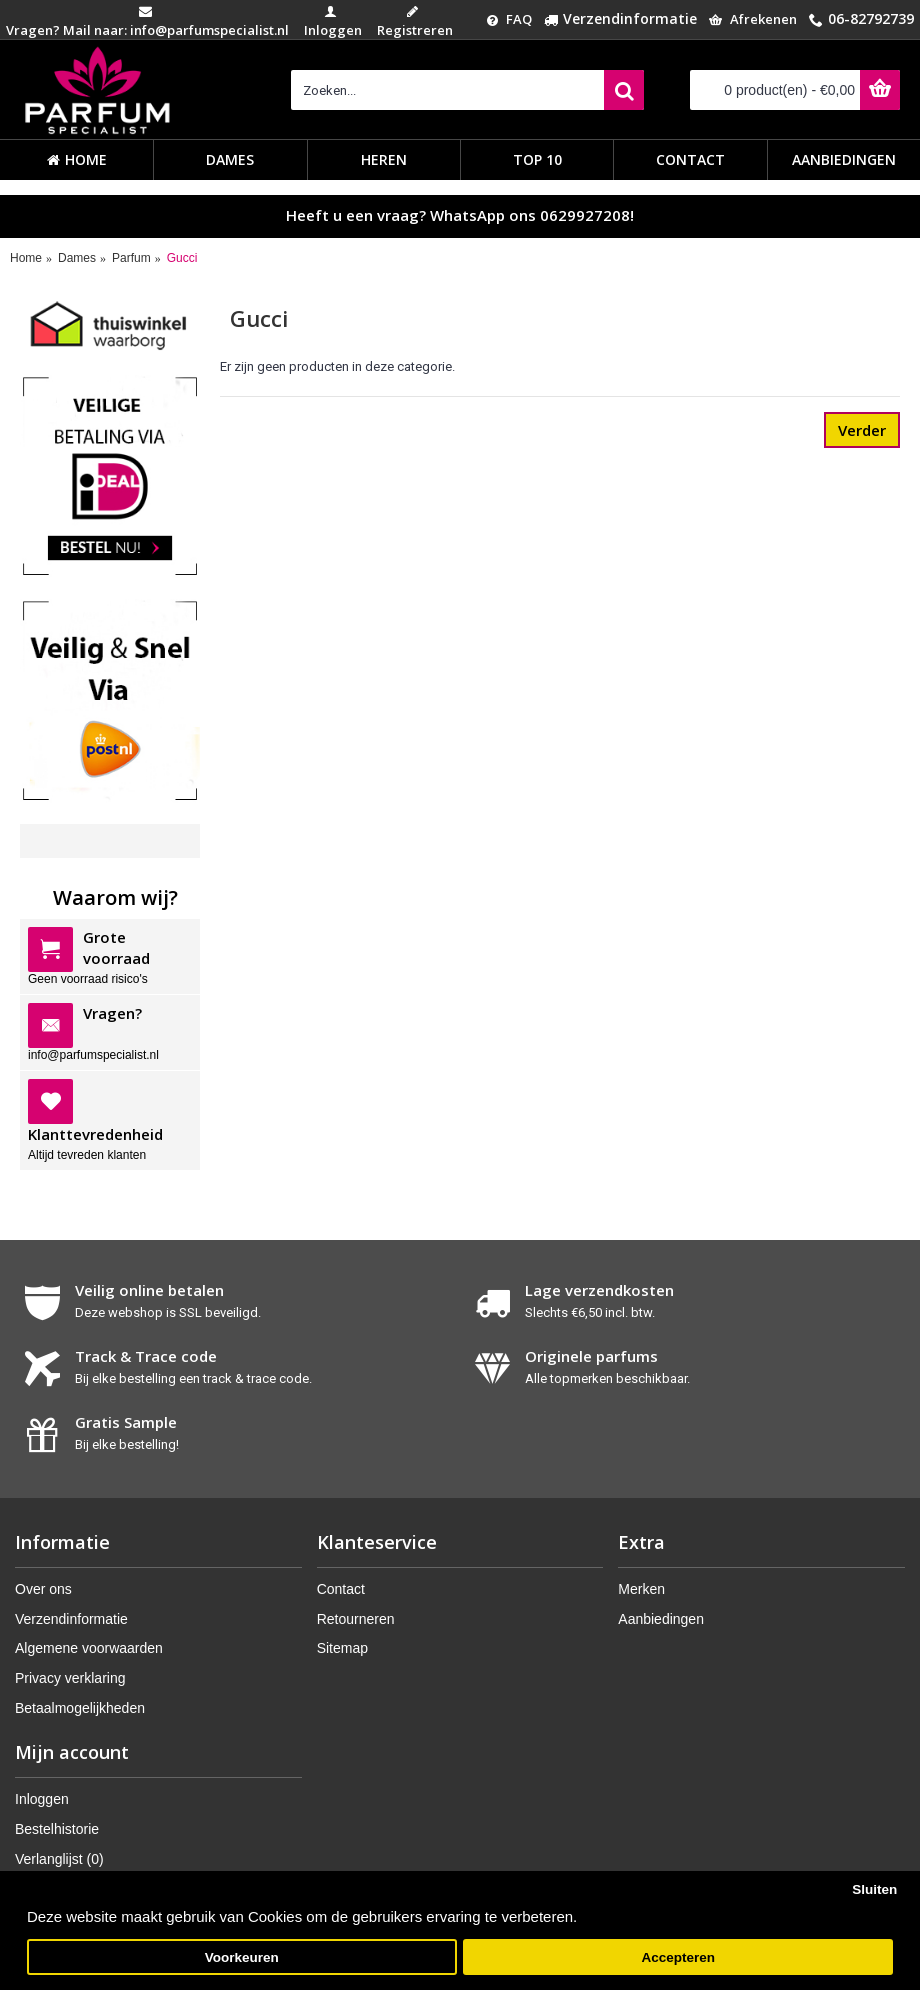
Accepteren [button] (678, 1957)
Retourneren (356, 1619)
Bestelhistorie (57, 1829)
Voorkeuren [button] (242, 1957)
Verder (862, 430)
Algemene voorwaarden (89, 1648)
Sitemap (342, 1648)
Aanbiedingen (661, 1619)
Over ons (43, 1589)
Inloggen (42, 1799)
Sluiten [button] (874, 1889)
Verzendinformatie (71, 1619)
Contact (341, 1589)
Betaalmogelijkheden (80, 1708)
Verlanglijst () (59, 1859)
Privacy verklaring (70, 1678)
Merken (641, 1589)
